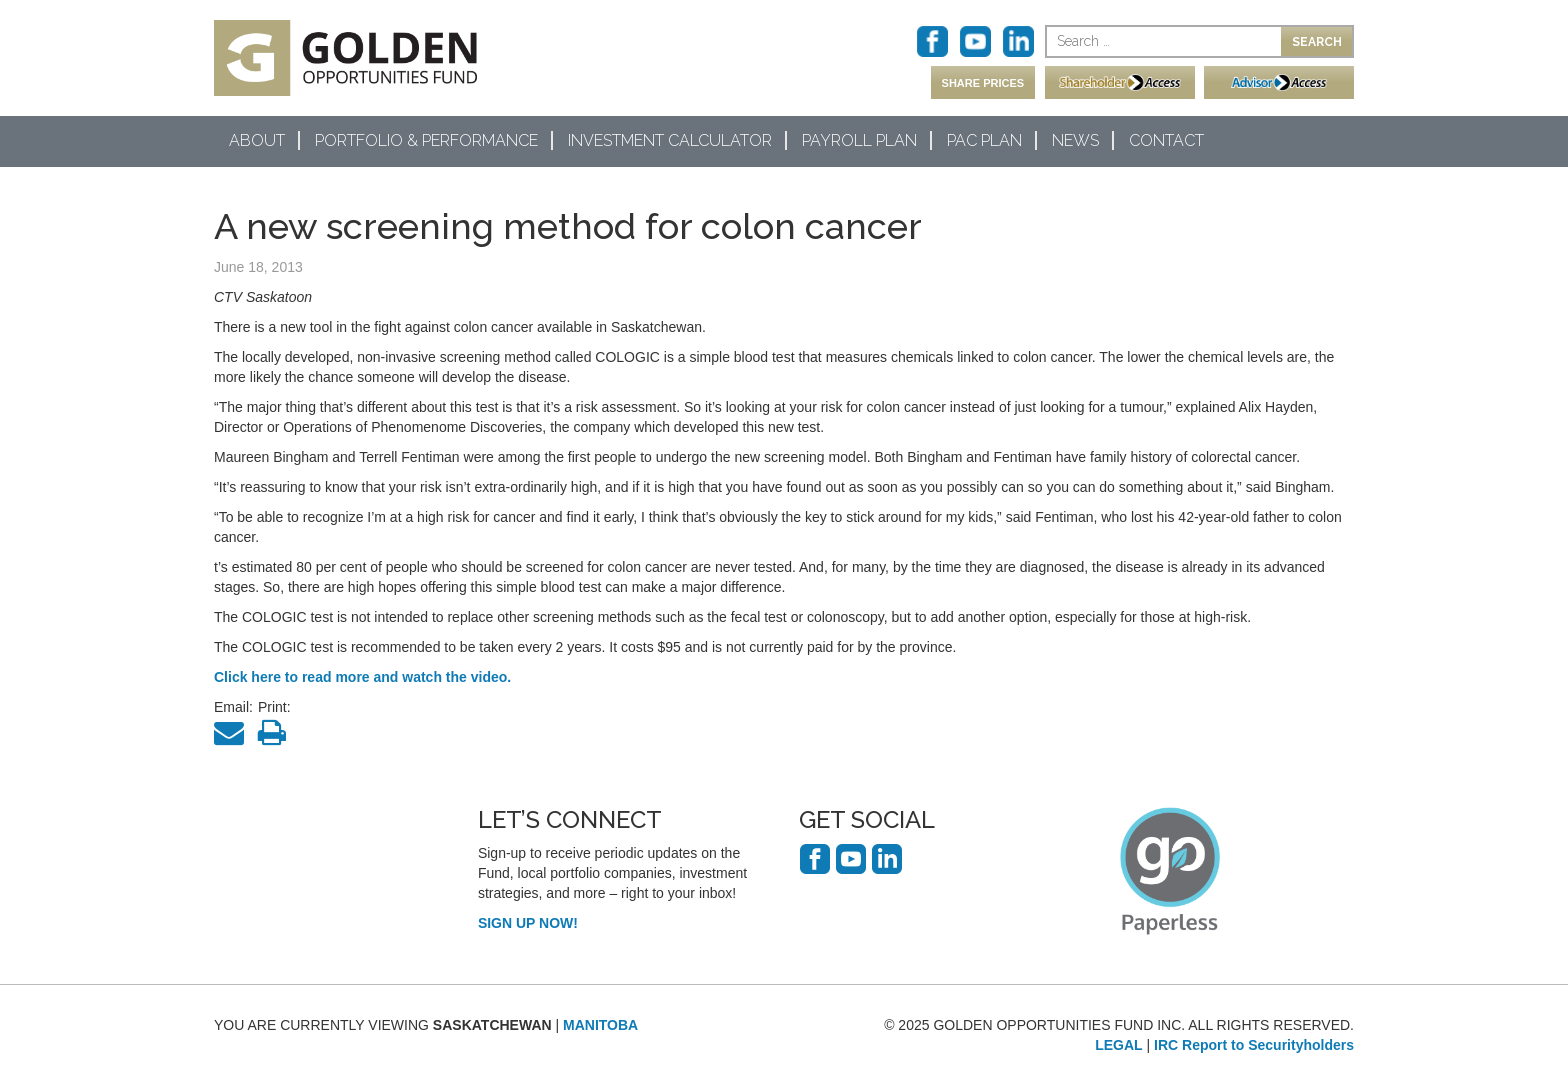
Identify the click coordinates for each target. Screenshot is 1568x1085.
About (257, 140)
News (1075, 140)
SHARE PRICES (983, 83)
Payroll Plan (859, 140)
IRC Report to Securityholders (1254, 1045)
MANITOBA (600, 1025)
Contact (1166, 140)
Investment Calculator (670, 140)
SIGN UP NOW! (528, 923)
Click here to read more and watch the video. (362, 677)
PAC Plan (984, 140)
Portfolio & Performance (426, 140)
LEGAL (1118, 1045)
